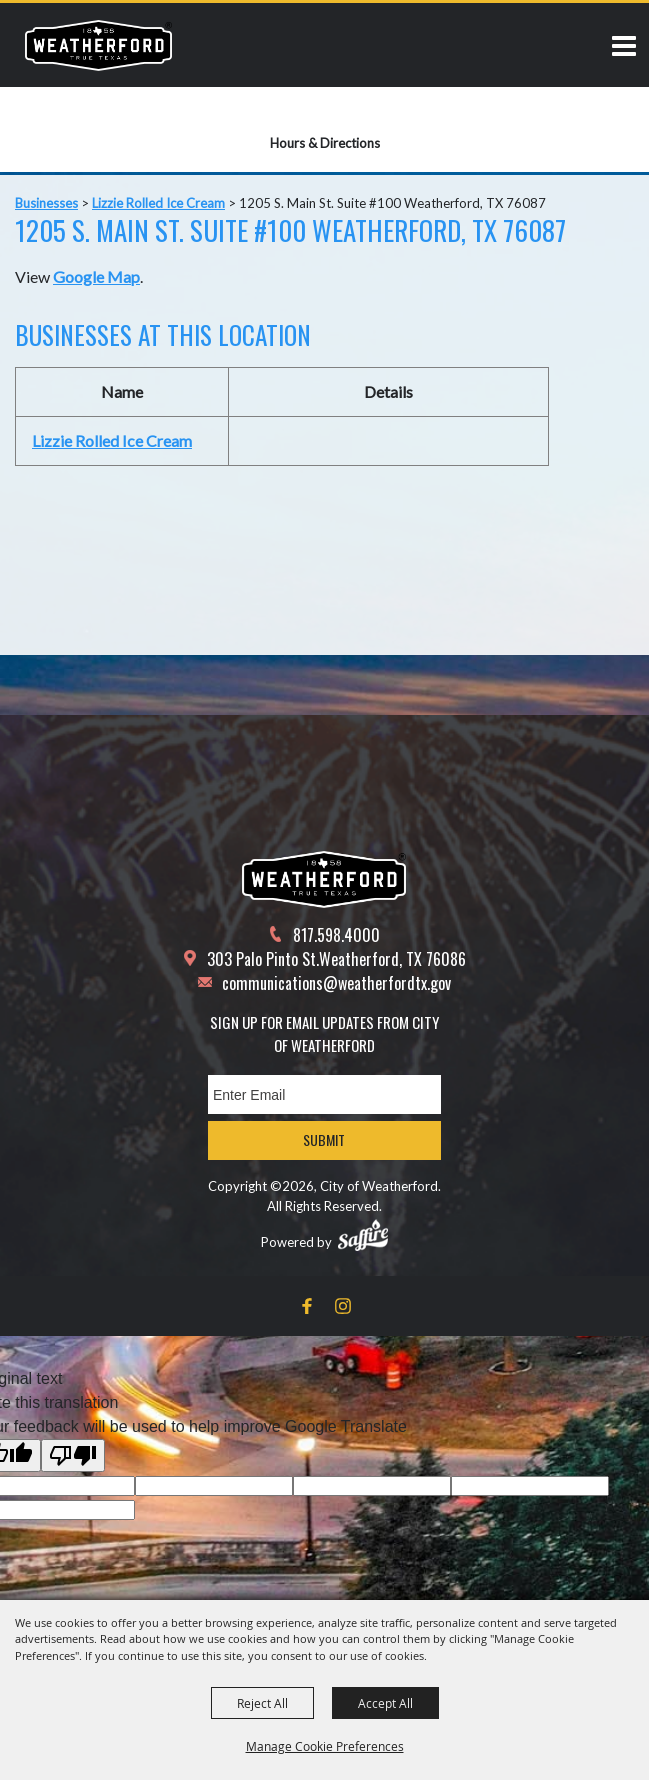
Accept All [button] (385, 1703)
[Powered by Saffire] (363, 1235)
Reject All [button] (262, 1703)
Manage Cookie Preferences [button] (325, 1746)
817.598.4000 (336, 935)
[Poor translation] (73, 1455)
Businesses (46, 203)
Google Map (96, 276)
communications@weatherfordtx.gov (336, 983)
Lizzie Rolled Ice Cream (158, 203)
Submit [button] (324, 1139)
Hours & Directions (325, 143)
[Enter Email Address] (324, 1094)
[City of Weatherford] (98, 45)
